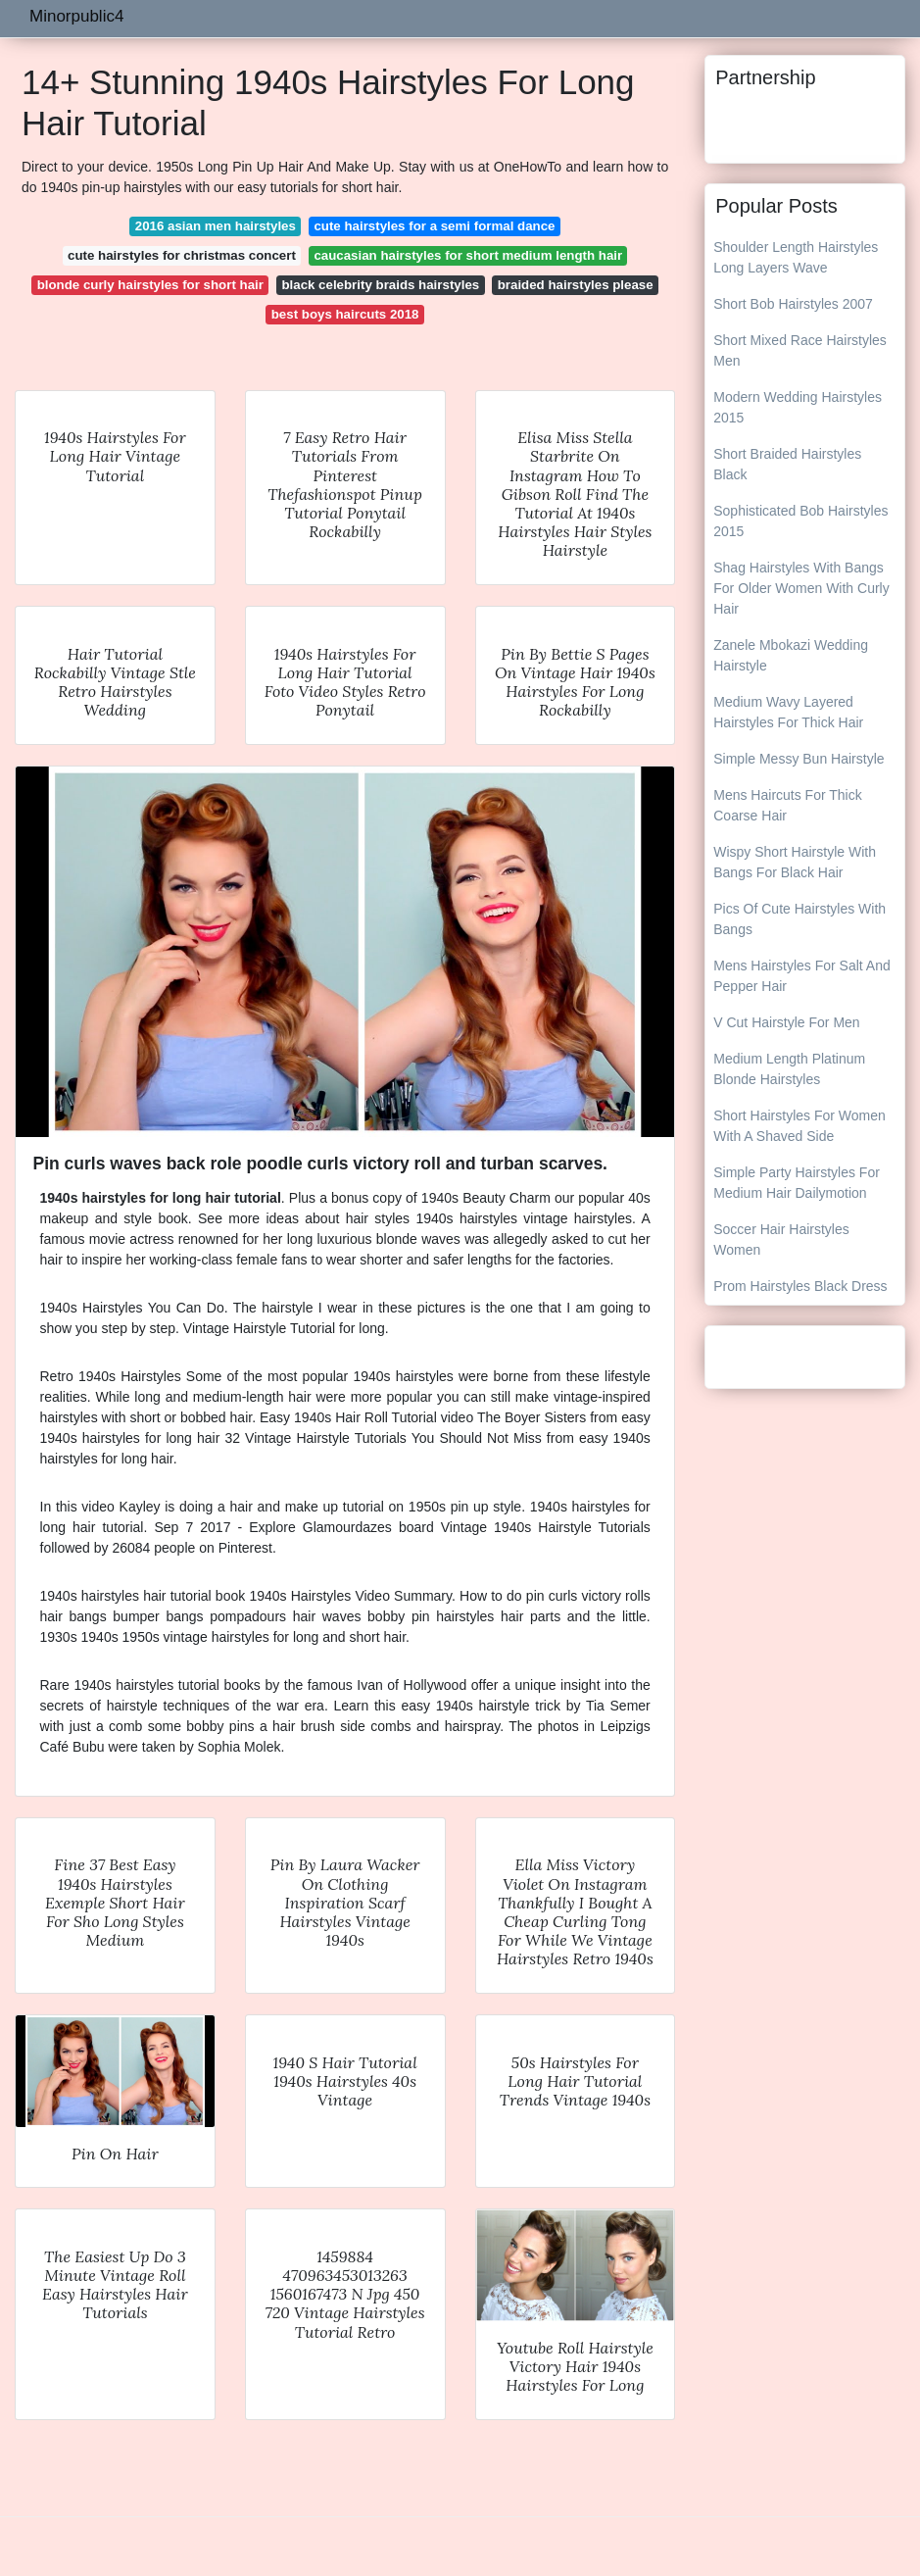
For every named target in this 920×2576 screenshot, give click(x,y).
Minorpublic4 (76, 16)
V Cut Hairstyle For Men (786, 1022)
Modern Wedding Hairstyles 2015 (797, 407)
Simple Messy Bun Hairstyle (798, 759)
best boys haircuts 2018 (345, 314)
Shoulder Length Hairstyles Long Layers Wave (795, 257)
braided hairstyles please (576, 284)
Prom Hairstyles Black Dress (800, 1286)
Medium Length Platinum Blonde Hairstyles (789, 1069)
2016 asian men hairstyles (215, 226)
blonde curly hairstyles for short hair (150, 284)
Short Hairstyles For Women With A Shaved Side (799, 1126)
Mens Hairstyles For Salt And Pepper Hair (802, 976)
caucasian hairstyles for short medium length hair (468, 255)
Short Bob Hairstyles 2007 (793, 304)
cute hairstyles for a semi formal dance (434, 226)
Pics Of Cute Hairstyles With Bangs (799, 919)
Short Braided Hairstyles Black (787, 464)
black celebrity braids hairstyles (380, 284)
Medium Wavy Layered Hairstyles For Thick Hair (788, 712)
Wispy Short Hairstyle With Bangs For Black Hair (794, 862)
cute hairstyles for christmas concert (182, 255)
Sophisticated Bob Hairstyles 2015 (800, 521)
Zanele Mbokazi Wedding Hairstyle (790, 655)
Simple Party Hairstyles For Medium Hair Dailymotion (796, 1182)
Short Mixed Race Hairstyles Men (800, 350)
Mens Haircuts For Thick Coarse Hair (787, 805)
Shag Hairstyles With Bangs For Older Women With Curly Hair (801, 588)
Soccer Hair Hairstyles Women (780, 1239)
